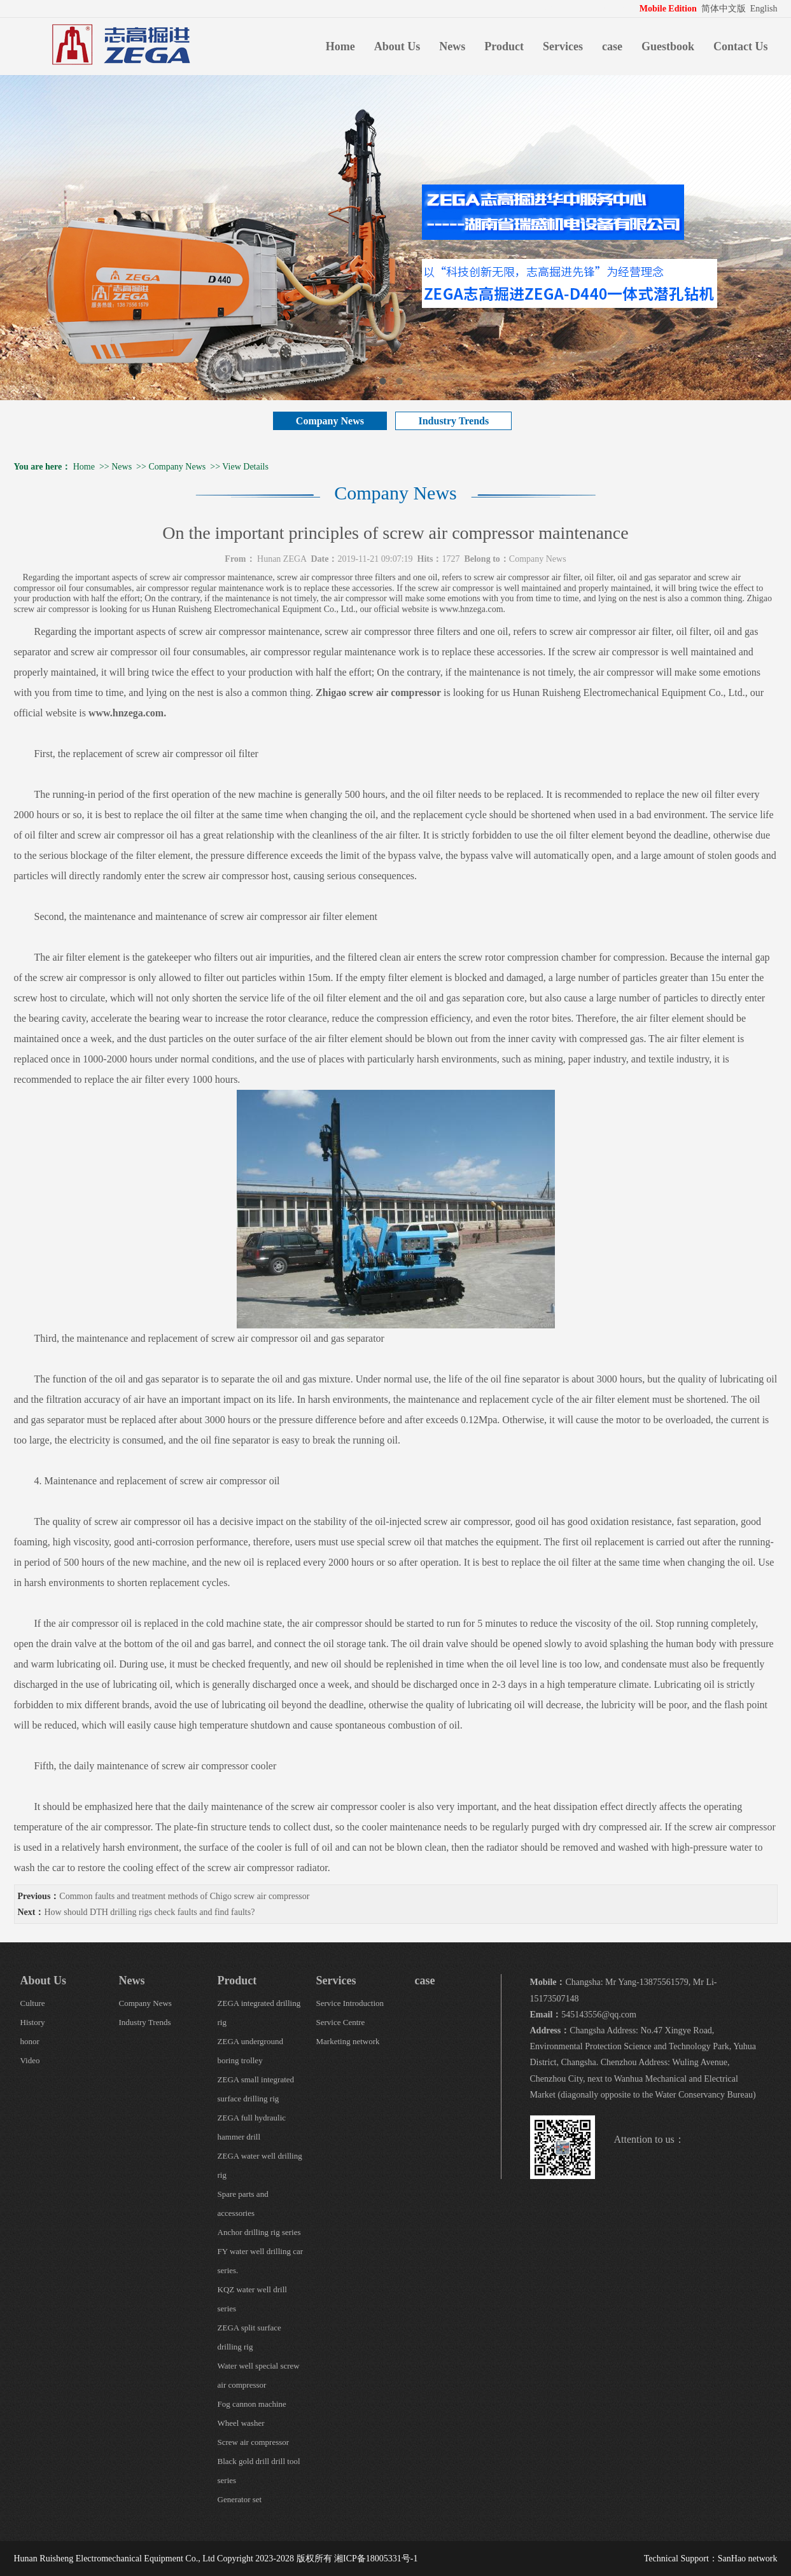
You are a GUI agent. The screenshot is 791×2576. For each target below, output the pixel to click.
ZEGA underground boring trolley (250, 2050)
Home (340, 46)
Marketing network (348, 2041)
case (612, 46)
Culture (32, 2003)
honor (29, 2041)
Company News (330, 420)
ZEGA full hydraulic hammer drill (252, 2127)
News (452, 46)
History (32, 2022)
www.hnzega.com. (127, 712)
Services (563, 46)
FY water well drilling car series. (261, 2260)
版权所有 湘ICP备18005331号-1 (357, 2558)
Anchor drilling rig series (259, 2232)
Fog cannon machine (252, 2404)
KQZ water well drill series (252, 2299)
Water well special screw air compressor (259, 2375)
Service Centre (340, 2022)
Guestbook (667, 46)
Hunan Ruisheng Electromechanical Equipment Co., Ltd (114, 2558)
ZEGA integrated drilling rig (259, 2012)
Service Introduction (350, 2003)
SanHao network (748, 2558)
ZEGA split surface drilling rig (249, 2337)
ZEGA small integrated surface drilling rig (256, 2089)
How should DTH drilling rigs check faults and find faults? (150, 1912)
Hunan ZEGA (281, 559)
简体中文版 (724, 8)
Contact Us (740, 46)
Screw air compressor (254, 2442)
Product (504, 46)
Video (30, 2060)
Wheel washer (241, 2423)
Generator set (240, 2499)
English (764, 8)
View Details (245, 466)
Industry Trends (453, 420)
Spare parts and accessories (243, 2203)
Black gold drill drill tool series (259, 2470)
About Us (397, 46)
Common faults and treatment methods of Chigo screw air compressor (184, 1896)
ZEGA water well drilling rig (260, 2165)
